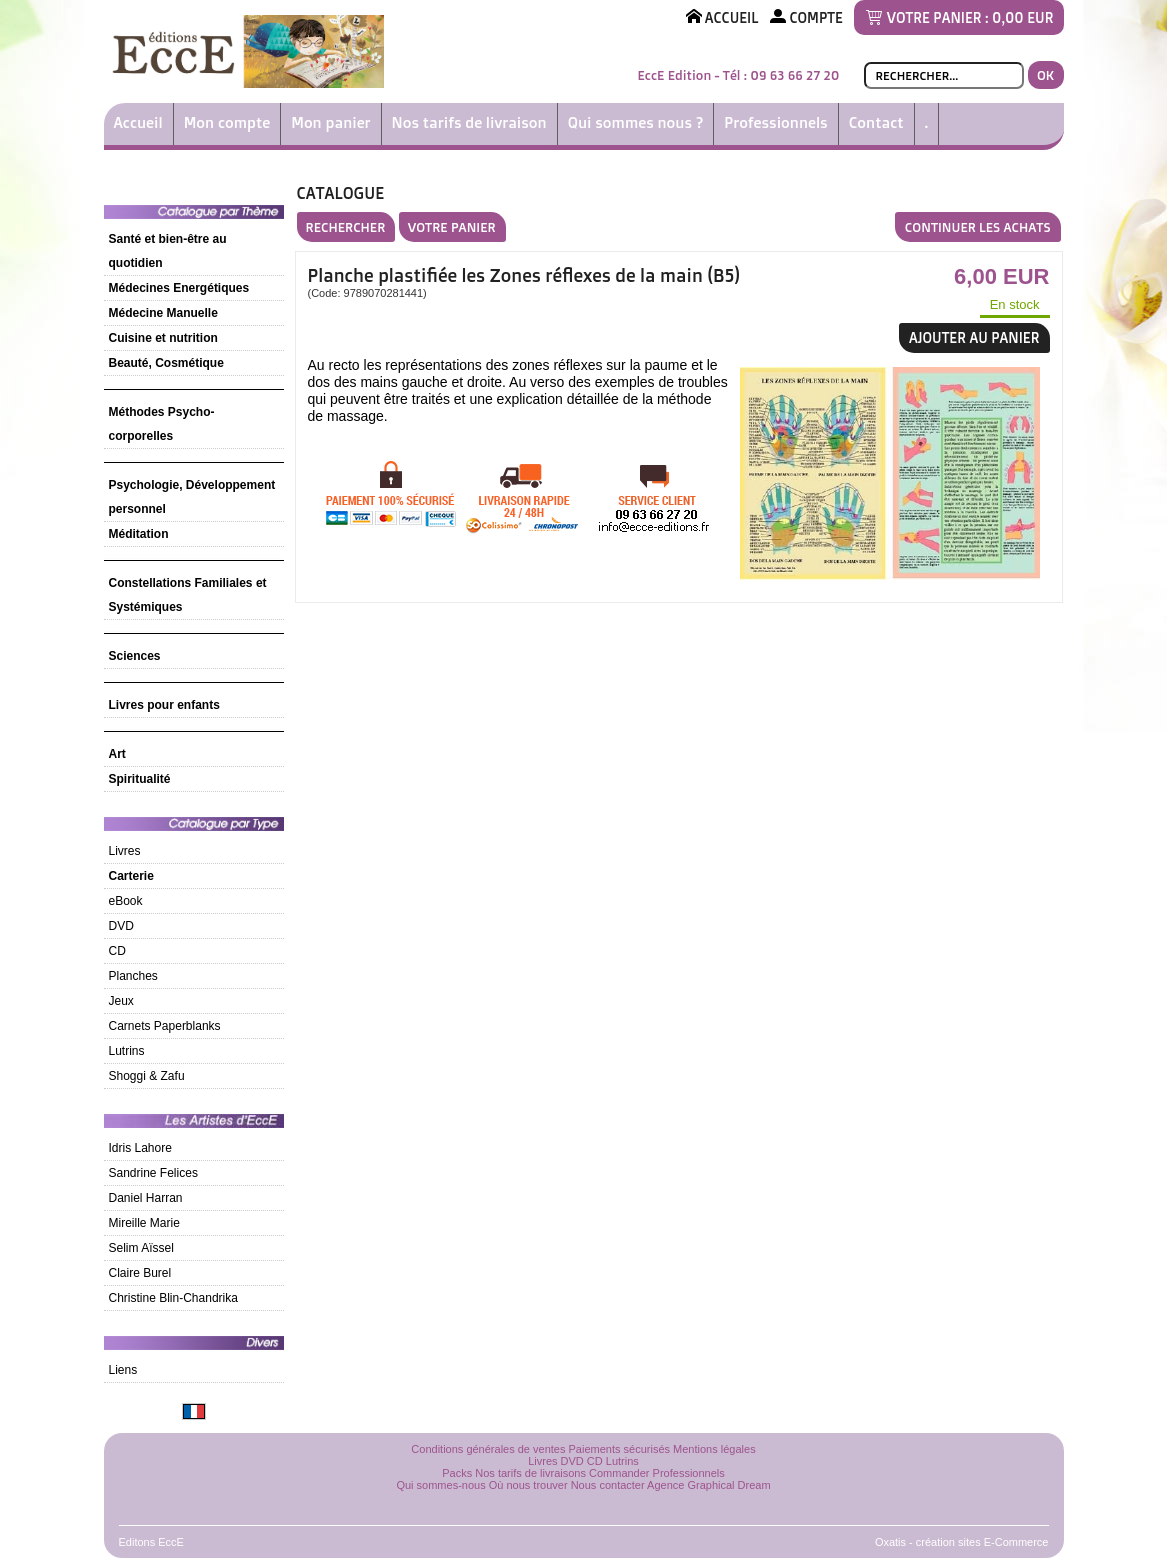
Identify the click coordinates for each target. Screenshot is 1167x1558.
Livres (125, 851)
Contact (876, 122)
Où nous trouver (528, 1485)
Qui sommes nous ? (636, 122)
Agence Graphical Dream (709, 1485)
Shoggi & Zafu (147, 1076)
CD (117, 951)
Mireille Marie (144, 1223)
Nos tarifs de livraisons (530, 1473)
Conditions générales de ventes (488, 1449)
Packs (457, 1473)
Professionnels (775, 122)
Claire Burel (140, 1273)
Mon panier (330, 122)
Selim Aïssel (141, 1248)
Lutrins (127, 1051)
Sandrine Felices (153, 1173)
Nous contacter (608, 1485)
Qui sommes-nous (440, 1485)
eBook (126, 901)
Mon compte (227, 122)
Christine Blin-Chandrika (173, 1298)
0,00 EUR (1022, 17)
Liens (123, 1370)
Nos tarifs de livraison (469, 122)
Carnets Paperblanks (165, 1026)
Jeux (121, 1001)
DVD (121, 926)
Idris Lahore (140, 1148)
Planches (133, 976)
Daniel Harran (146, 1198)
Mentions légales (714, 1449)
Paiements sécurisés (620, 1449)
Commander (619, 1473)
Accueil (138, 122)
